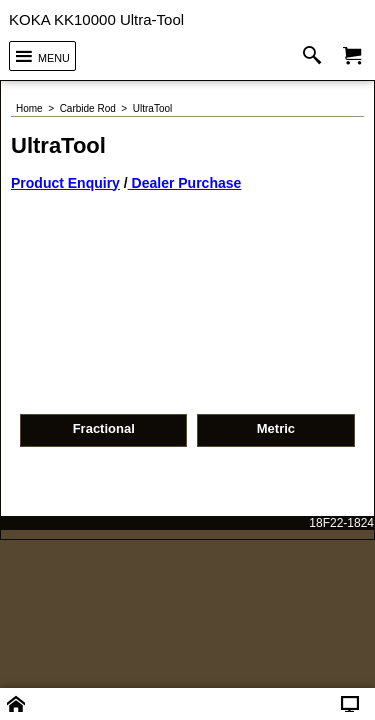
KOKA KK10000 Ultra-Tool (96, 19)
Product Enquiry (65, 153)
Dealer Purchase (185, 153)
